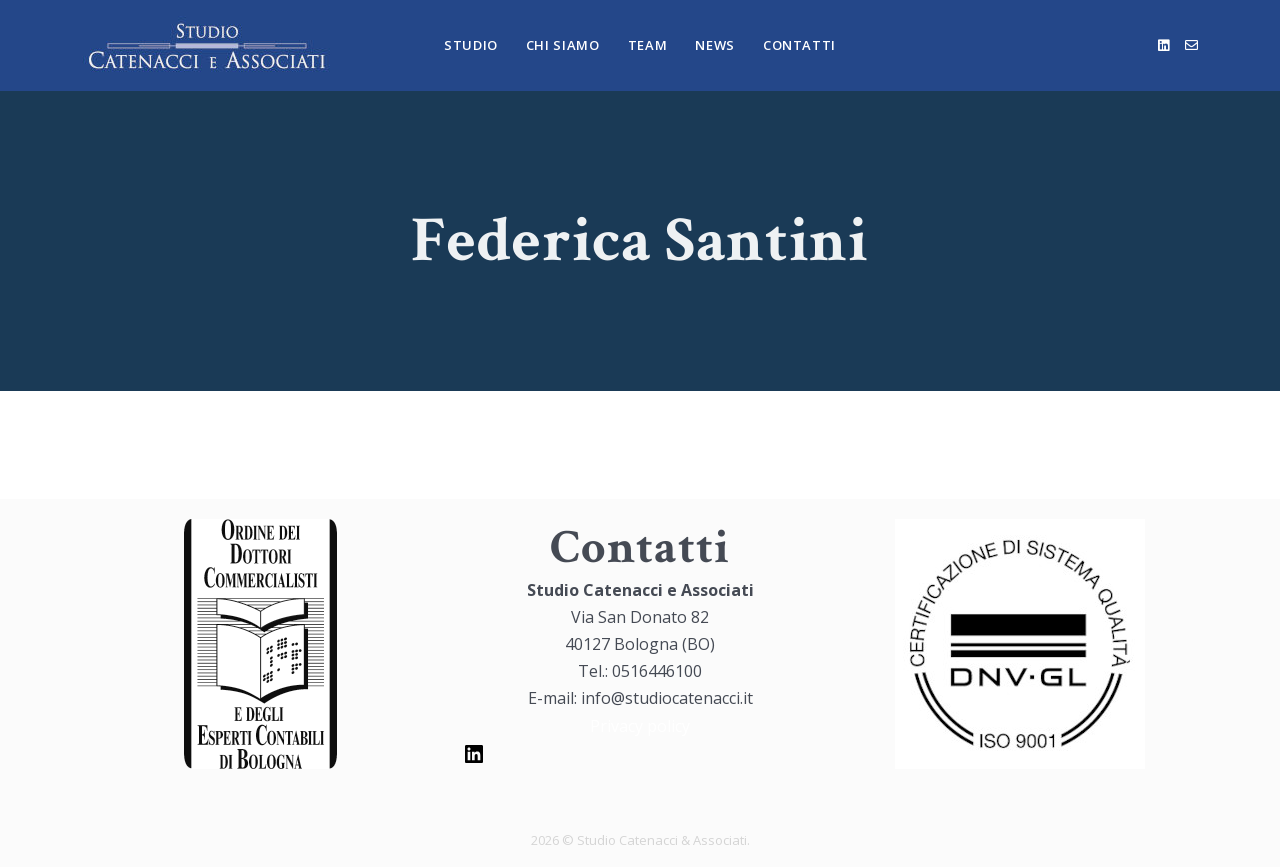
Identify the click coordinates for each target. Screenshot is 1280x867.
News (715, 45)
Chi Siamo (563, 45)
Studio (471, 45)
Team (648, 45)
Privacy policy (640, 726)
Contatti (799, 45)
